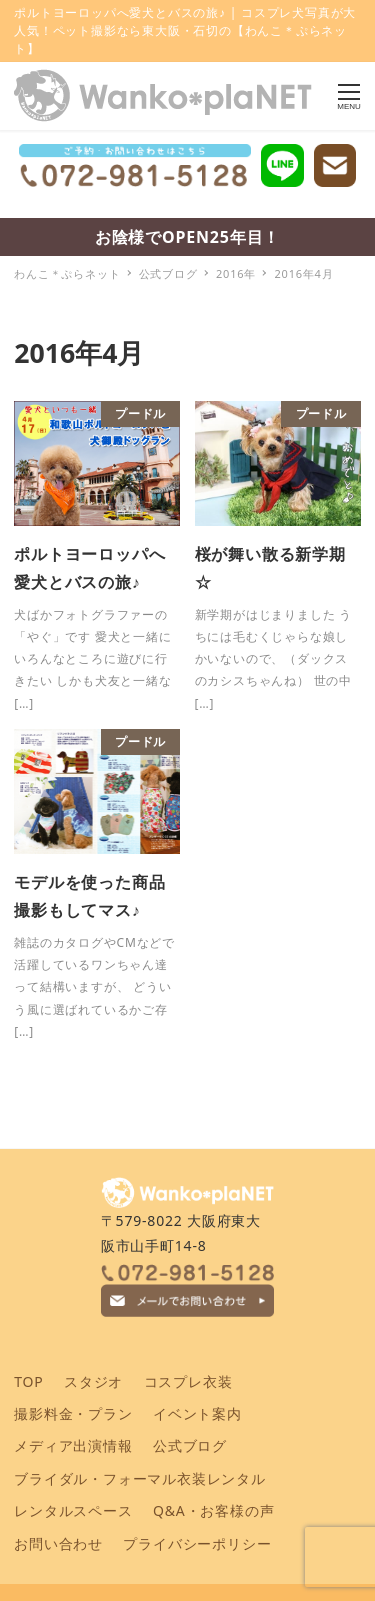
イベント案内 (197, 1413)
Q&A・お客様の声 (213, 1510)
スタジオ (93, 1381)
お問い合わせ (58, 1543)
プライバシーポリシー (197, 1543)
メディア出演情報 (73, 1445)
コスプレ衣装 (188, 1381)
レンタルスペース (73, 1510)
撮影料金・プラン (73, 1413)
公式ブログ (190, 1445)
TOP (28, 1381)
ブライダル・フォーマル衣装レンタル (140, 1478)
